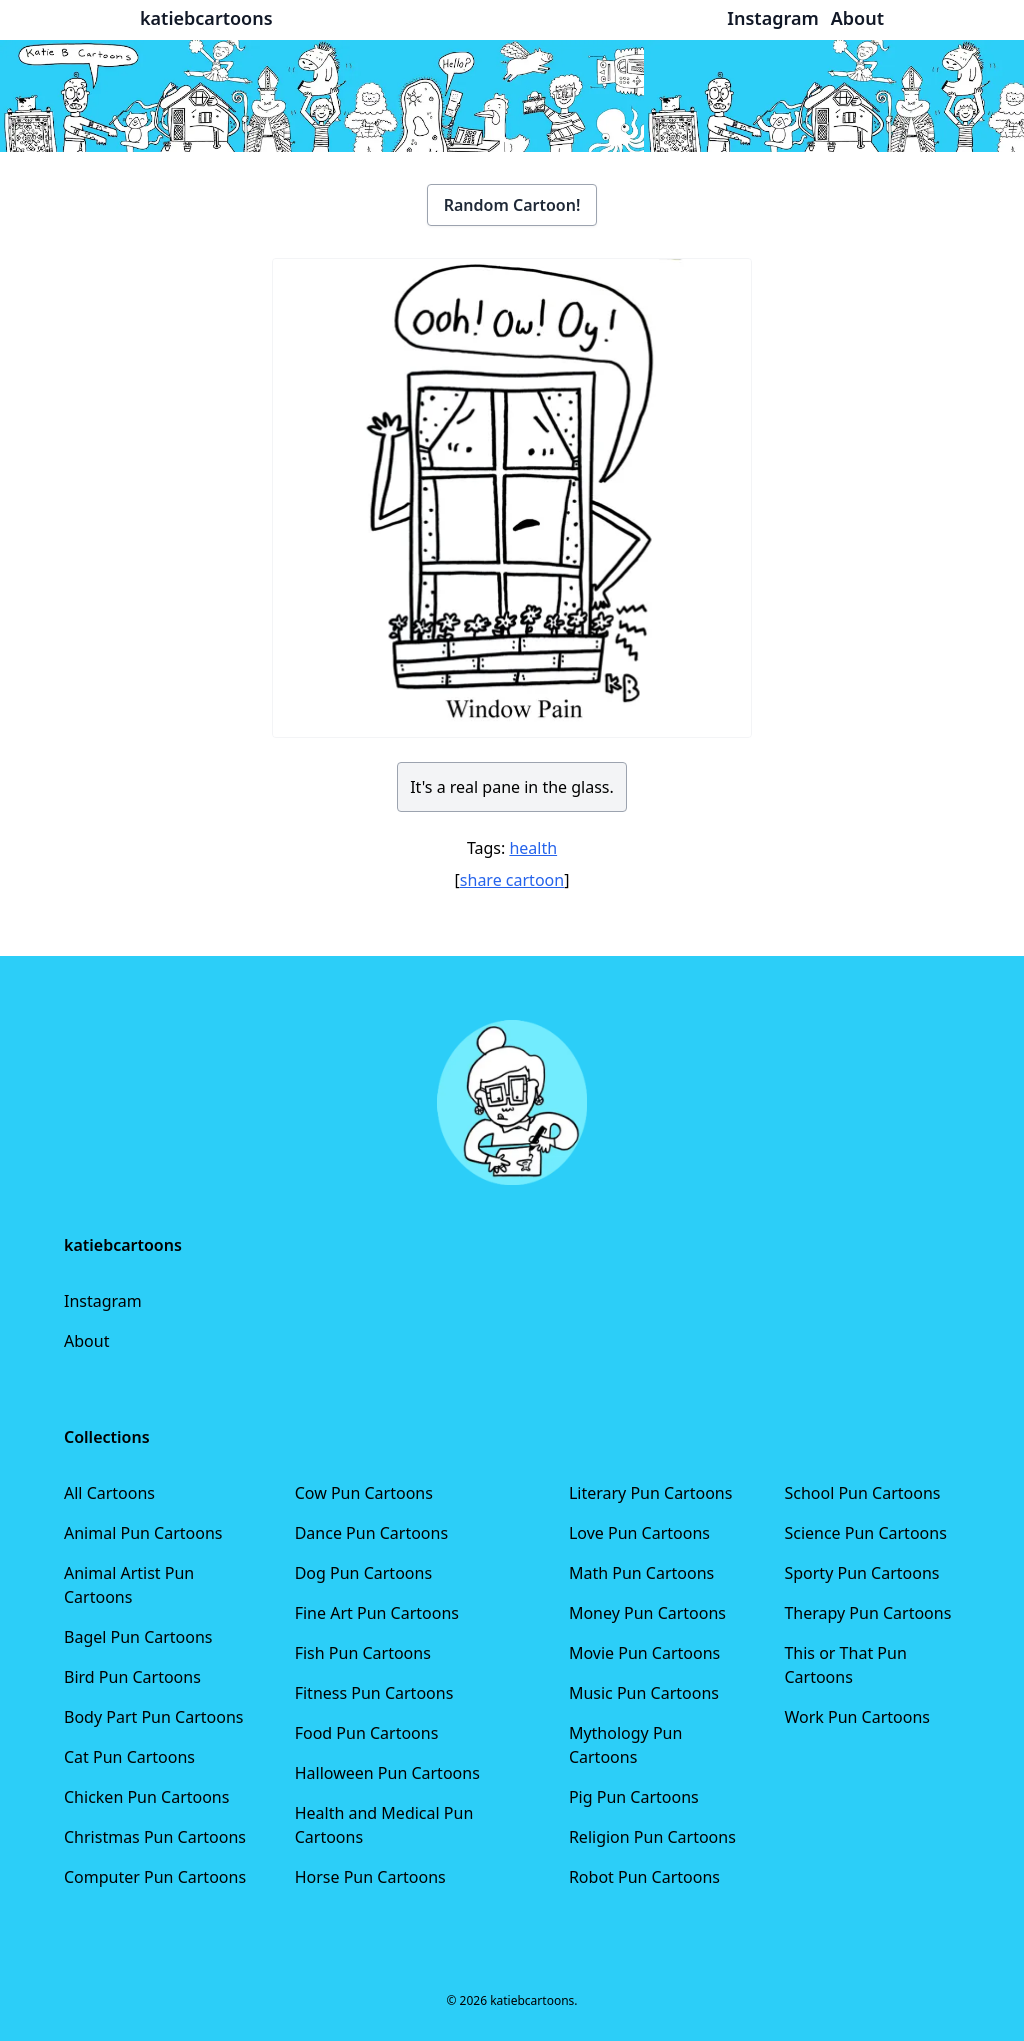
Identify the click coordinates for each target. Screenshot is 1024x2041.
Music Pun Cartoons (644, 1693)
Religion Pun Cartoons (652, 1837)
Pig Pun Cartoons (634, 1797)
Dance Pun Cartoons (371, 1533)
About (86, 1341)
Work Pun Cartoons (857, 1717)
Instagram (103, 1301)
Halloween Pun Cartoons (387, 1773)
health (533, 848)
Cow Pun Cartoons (364, 1493)
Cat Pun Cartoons (129, 1757)
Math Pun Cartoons (641, 1573)
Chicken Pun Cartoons (146, 1797)
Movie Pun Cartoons (644, 1653)
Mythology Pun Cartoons (625, 1745)
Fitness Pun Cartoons (374, 1693)
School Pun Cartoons (862, 1493)
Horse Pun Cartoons (370, 1877)
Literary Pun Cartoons (651, 1493)
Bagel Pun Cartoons (138, 1637)
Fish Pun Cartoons (363, 1653)
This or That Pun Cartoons (845, 1665)
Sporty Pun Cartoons (861, 1573)
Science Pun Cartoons (865, 1533)
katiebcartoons (206, 18)
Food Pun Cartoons (367, 1733)
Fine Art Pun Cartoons (377, 1613)
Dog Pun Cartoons (363, 1573)
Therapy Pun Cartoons (867, 1613)
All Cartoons (109, 1493)
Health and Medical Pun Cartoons (384, 1825)
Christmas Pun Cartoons (155, 1837)
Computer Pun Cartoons (155, 1877)
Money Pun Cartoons (647, 1613)
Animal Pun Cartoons (143, 1533)
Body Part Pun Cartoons (153, 1717)
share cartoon (512, 880)
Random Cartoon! (512, 205)
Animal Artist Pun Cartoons (129, 1585)
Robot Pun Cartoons (644, 1877)
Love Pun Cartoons (639, 1533)
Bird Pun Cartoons (132, 1677)
